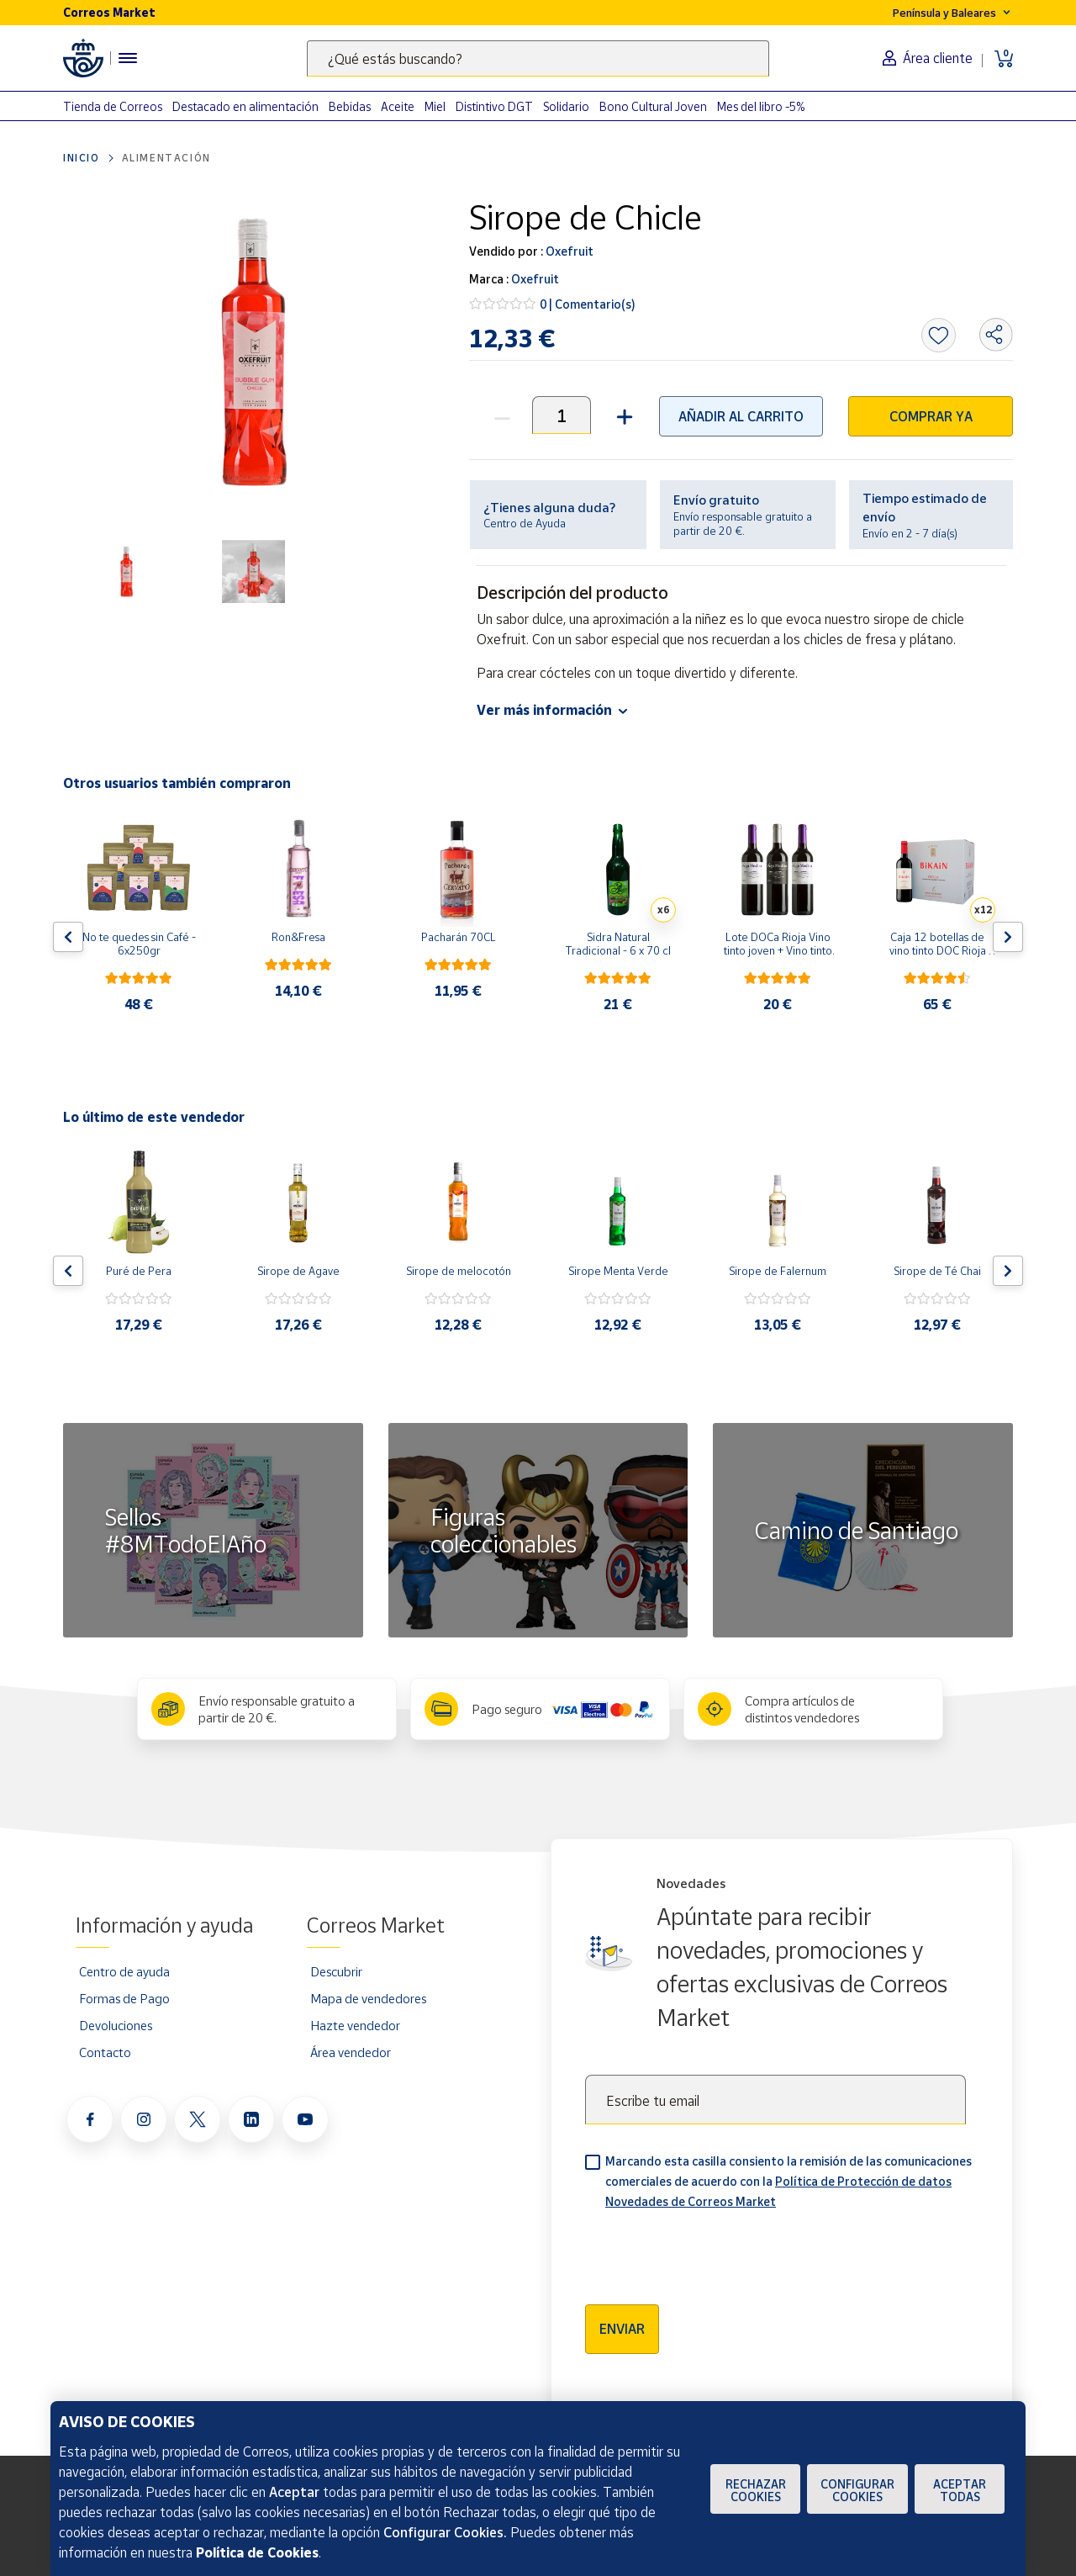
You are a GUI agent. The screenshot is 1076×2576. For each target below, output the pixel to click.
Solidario (566, 106)
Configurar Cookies (857, 2490)
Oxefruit (568, 251)
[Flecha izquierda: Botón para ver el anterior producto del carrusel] (68, 937)
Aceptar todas (959, 2490)
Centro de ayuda (124, 1971)
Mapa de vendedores (368, 1998)
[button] (622, 415)
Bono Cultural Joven (653, 106)
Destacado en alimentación (245, 106)
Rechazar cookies (755, 2490)
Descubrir (336, 1971)
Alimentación (166, 157)
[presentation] (713, 2251)
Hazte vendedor (355, 2025)
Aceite (397, 106)
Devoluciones (115, 2025)
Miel (435, 106)
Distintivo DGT (494, 106)
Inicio (81, 157)
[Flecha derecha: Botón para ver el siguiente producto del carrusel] (1008, 937)
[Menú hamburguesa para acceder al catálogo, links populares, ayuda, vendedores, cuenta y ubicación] (128, 58)
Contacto (105, 2052)
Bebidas (350, 106)
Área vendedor (350, 2052)
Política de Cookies (257, 2552)
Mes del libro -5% (761, 106)
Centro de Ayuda (524, 523)
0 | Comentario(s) (588, 304)
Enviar (622, 2328)
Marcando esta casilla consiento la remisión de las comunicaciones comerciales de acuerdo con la (788, 2181)
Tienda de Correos (112, 106)
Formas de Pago (124, 1998)
